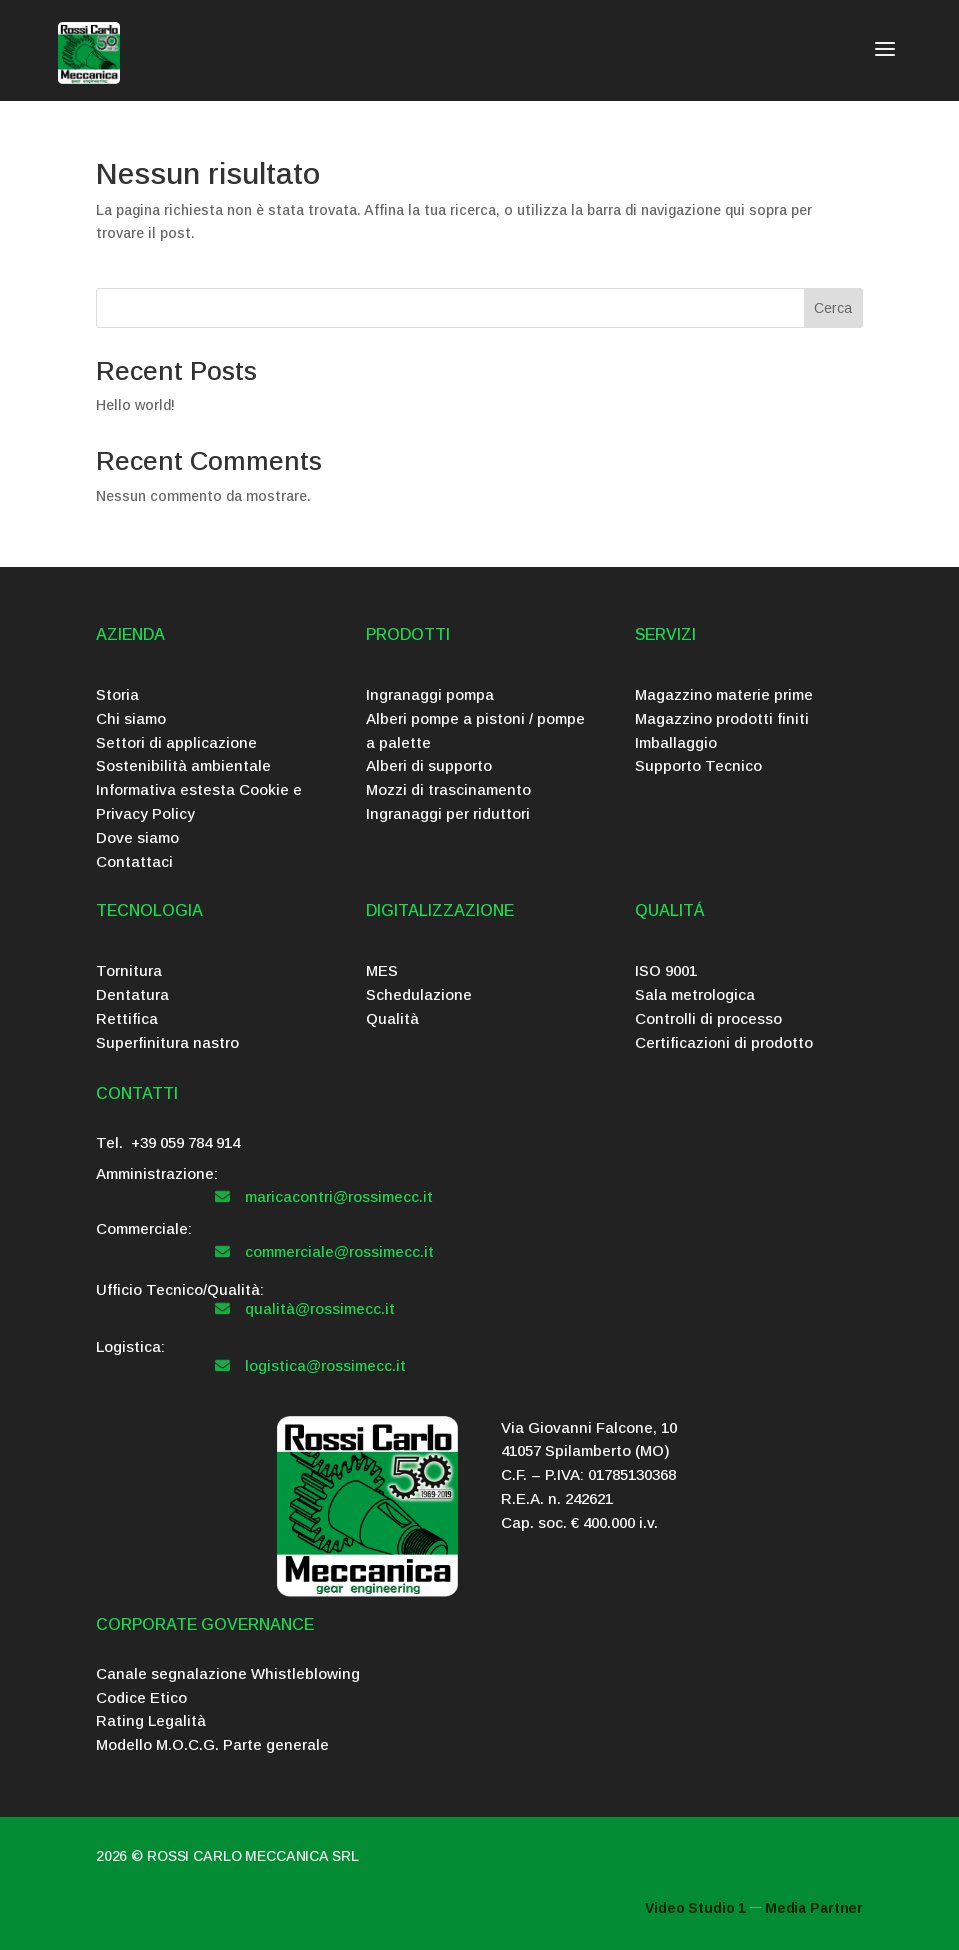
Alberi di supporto (429, 765)
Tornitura (129, 970)
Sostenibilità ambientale (183, 765)
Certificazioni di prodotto (724, 1042)
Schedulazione (419, 994)
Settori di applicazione (176, 742)
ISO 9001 (666, 970)
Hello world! (135, 405)
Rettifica (127, 1018)
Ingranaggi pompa (430, 694)
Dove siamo (137, 837)
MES (382, 970)
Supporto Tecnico (698, 765)
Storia (117, 694)
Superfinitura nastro (167, 1042)
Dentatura (132, 994)
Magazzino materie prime (724, 694)
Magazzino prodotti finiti (722, 718)
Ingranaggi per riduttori (448, 813)
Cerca (833, 308)
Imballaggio (676, 742)
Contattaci (134, 861)
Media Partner (814, 1908)
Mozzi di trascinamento (448, 789)
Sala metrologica (695, 994)
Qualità (392, 1018)
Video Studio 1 (695, 1908)
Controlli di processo (708, 1018)
